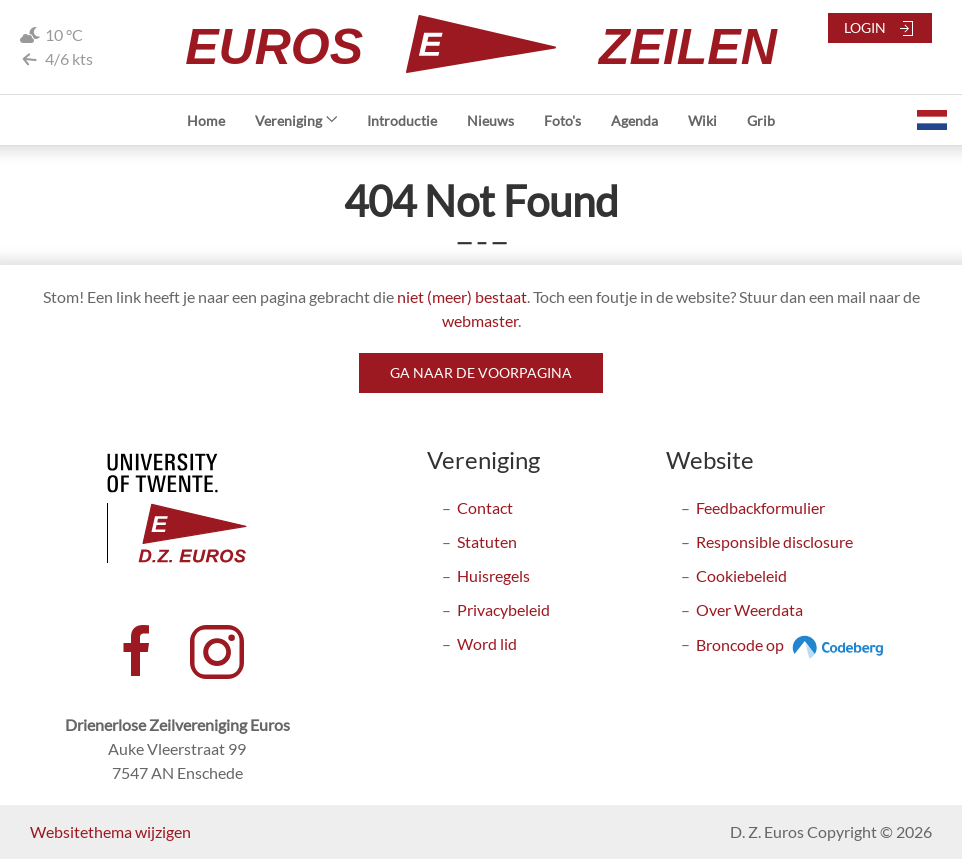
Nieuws (490, 120)
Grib (761, 120)
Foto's (562, 120)
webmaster (480, 320)
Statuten (487, 541)
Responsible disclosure (774, 541)
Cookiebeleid (741, 575)
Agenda (634, 120)
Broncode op (792, 644)
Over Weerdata (749, 609)
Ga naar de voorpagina (481, 372)
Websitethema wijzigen (110, 831)
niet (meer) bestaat (462, 296)
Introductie (402, 120)
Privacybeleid (503, 609)
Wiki (702, 120)
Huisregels (493, 575)
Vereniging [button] (296, 120)
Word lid (487, 643)
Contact (485, 507)
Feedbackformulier (760, 507)
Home (206, 120)
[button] (932, 120)
